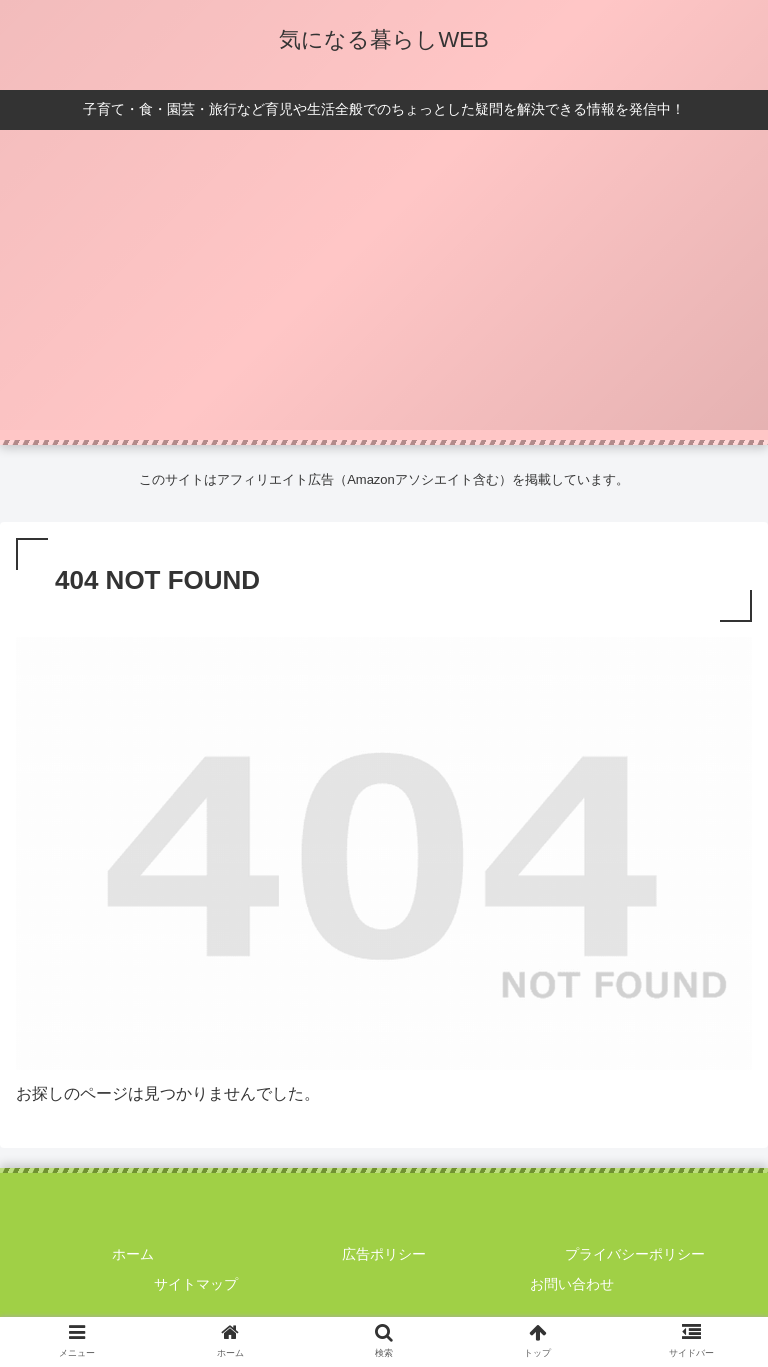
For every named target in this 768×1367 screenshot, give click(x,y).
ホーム (133, 1254)
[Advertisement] (384, 290)
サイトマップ (196, 1284)
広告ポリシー (384, 1254)
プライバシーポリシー (635, 1254)
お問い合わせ (572, 1284)
